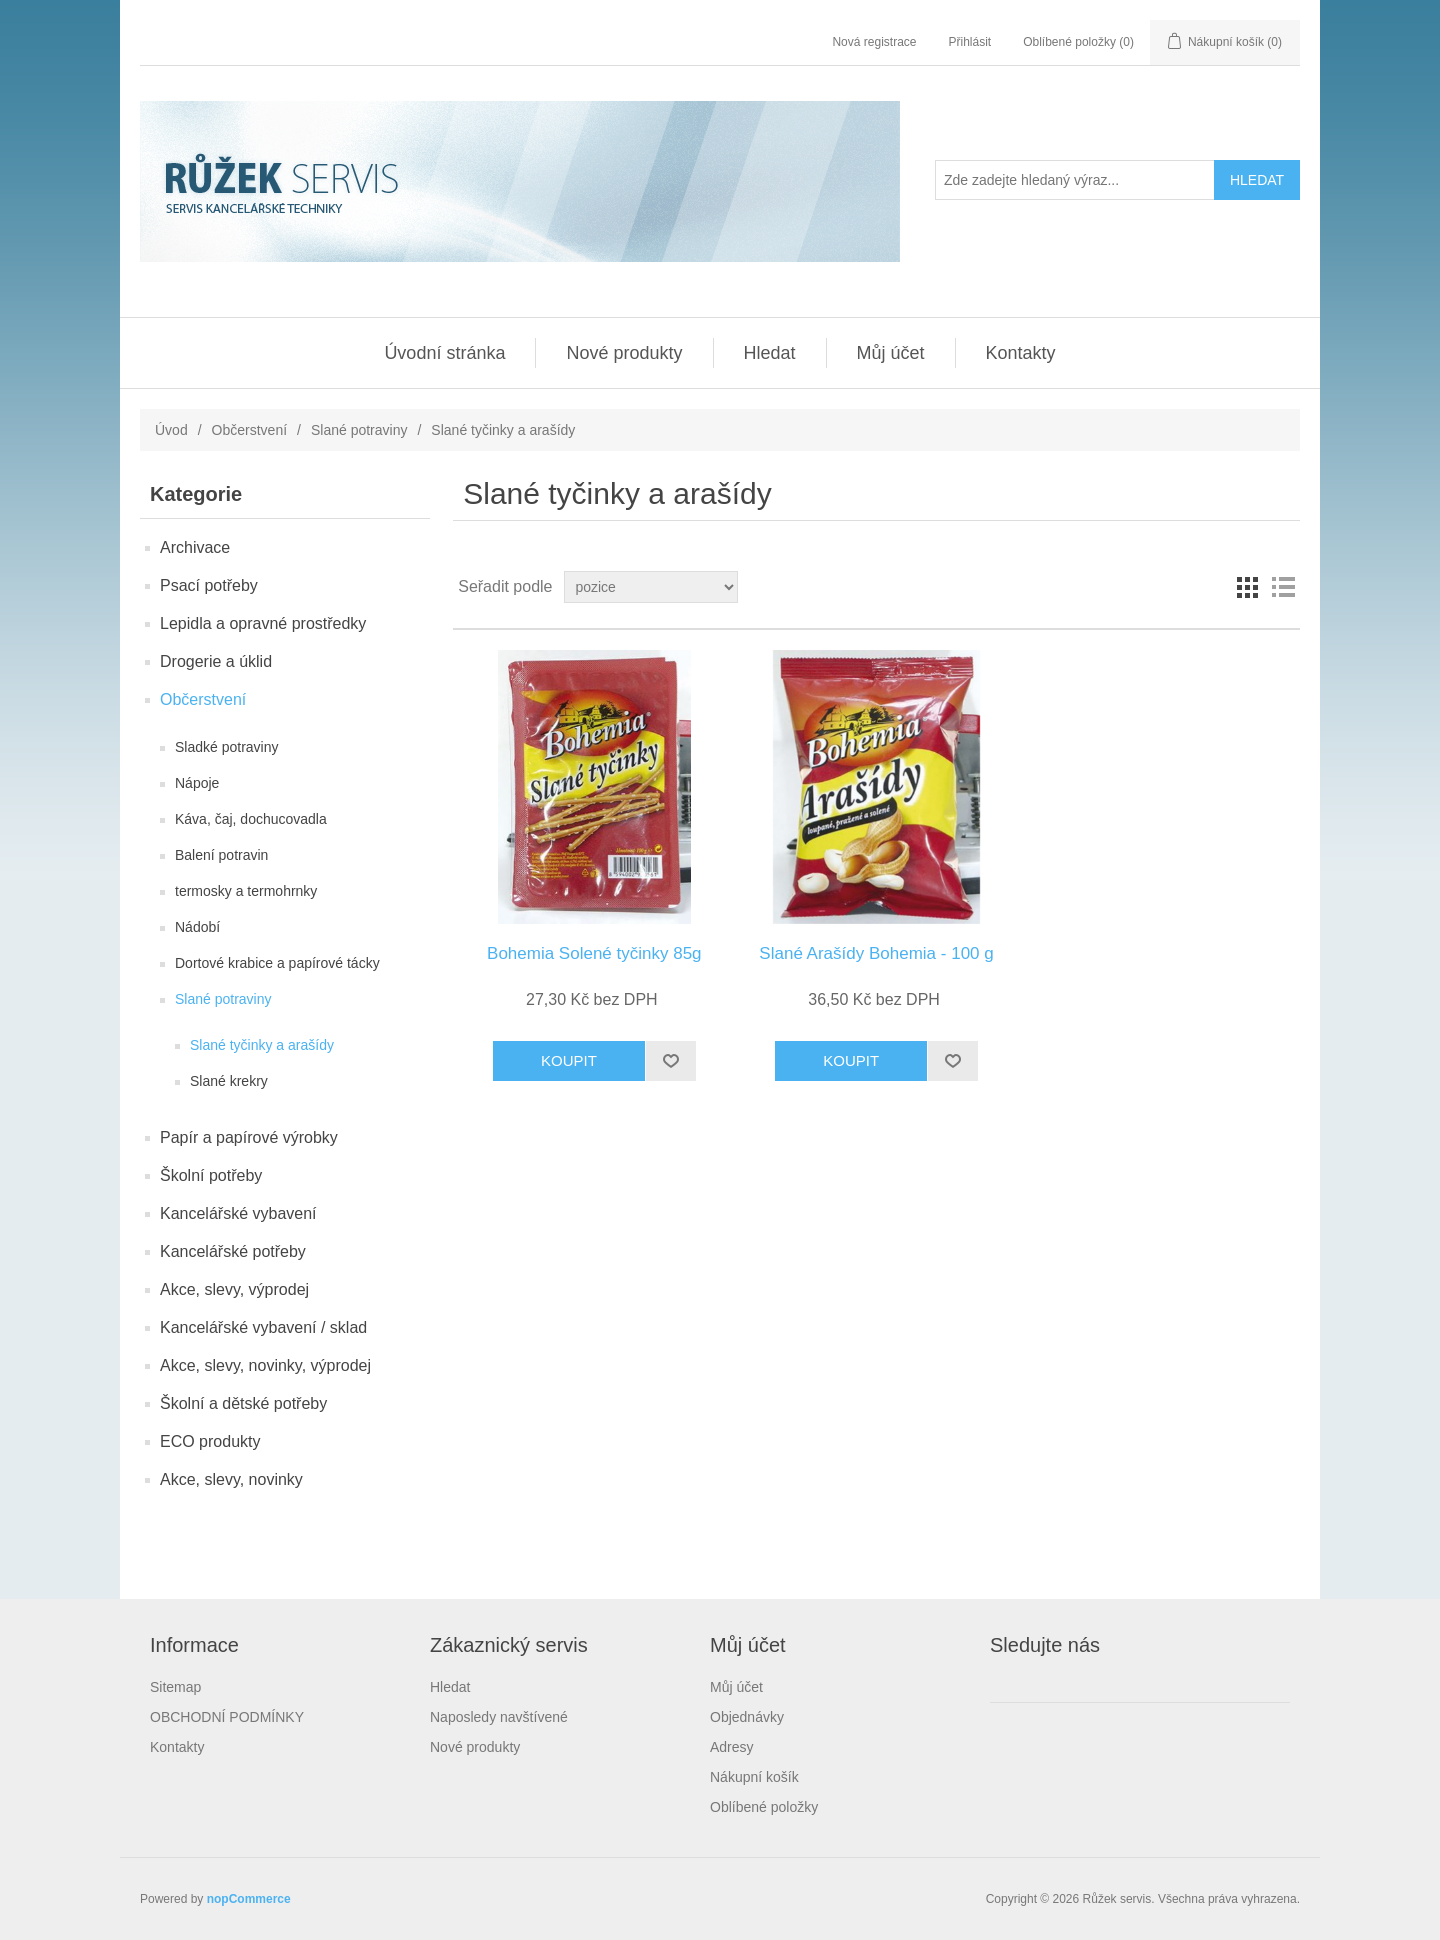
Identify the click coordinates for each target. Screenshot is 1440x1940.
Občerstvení (249, 430)
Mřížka (1247, 587)
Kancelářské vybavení (238, 1213)
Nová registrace (874, 42)
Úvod (171, 430)
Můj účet (891, 353)
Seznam (1283, 587)
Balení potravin (221, 855)
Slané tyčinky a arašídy (262, 1045)
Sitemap (175, 1687)
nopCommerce (249, 1899)
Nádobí (197, 927)
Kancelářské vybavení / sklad (263, 1327)
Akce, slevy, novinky (231, 1479)
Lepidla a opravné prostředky (263, 623)
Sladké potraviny (227, 747)
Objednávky (747, 1717)
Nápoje (197, 783)
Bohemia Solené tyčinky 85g (594, 953)
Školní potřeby (211, 1175)
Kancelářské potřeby (233, 1251)
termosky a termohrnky (246, 891)
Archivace (195, 547)
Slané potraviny (359, 430)
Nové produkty (624, 353)
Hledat (770, 353)
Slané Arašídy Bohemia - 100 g (876, 953)
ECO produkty (210, 1441)
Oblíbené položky (764, 1807)
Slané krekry (229, 1081)
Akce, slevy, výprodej (234, 1289)
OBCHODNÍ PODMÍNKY (227, 1717)
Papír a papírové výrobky (249, 1137)
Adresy (732, 1747)
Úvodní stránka (444, 353)
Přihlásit (970, 42)
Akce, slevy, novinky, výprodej (265, 1365)
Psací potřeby (209, 585)
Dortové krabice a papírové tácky (277, 963)
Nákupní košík (754, 1777)
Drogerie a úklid (216, 661)
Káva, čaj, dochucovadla (251, 819)
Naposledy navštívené (499, 1717)
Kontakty (1021, 353)
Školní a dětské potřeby (243, 1403)
